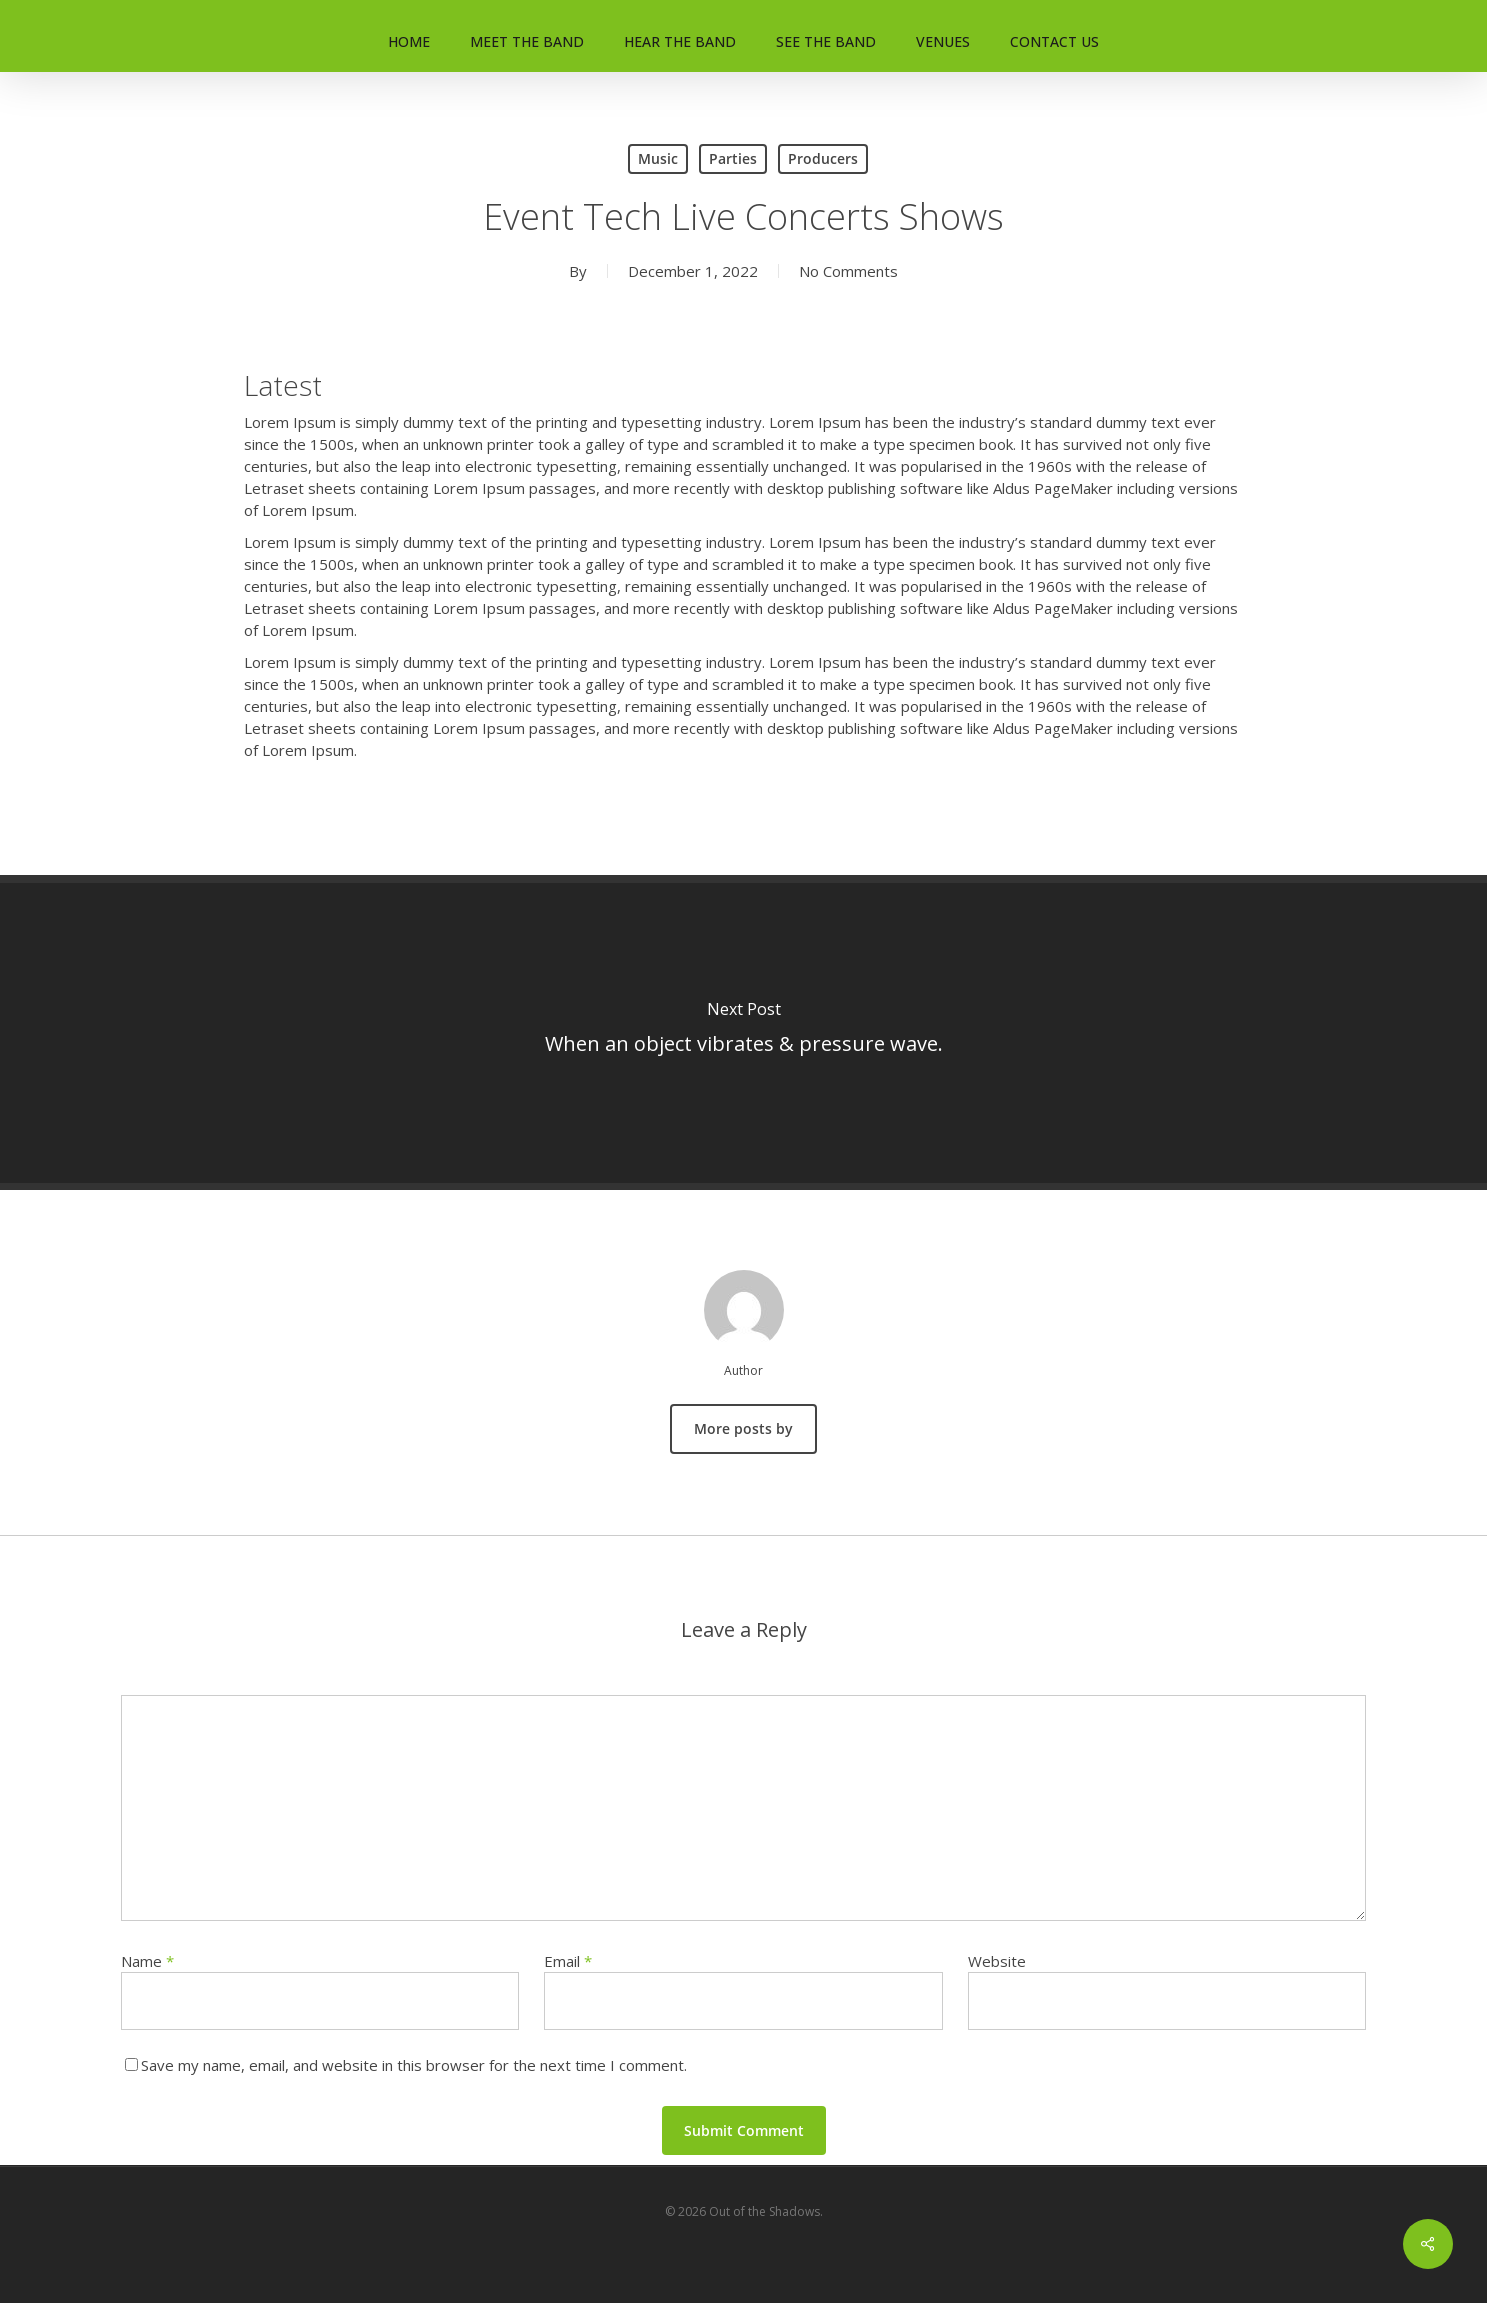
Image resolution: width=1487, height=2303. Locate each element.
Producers (823, 158)
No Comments (848, 271)
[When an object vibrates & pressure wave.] (743, 1033)
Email (568, 1961)
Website (997, 1961)
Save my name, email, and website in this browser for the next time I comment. (414, 2065)
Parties (733, 158)
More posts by (743, 1428)
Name (147, 1961)
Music (658, 158)
